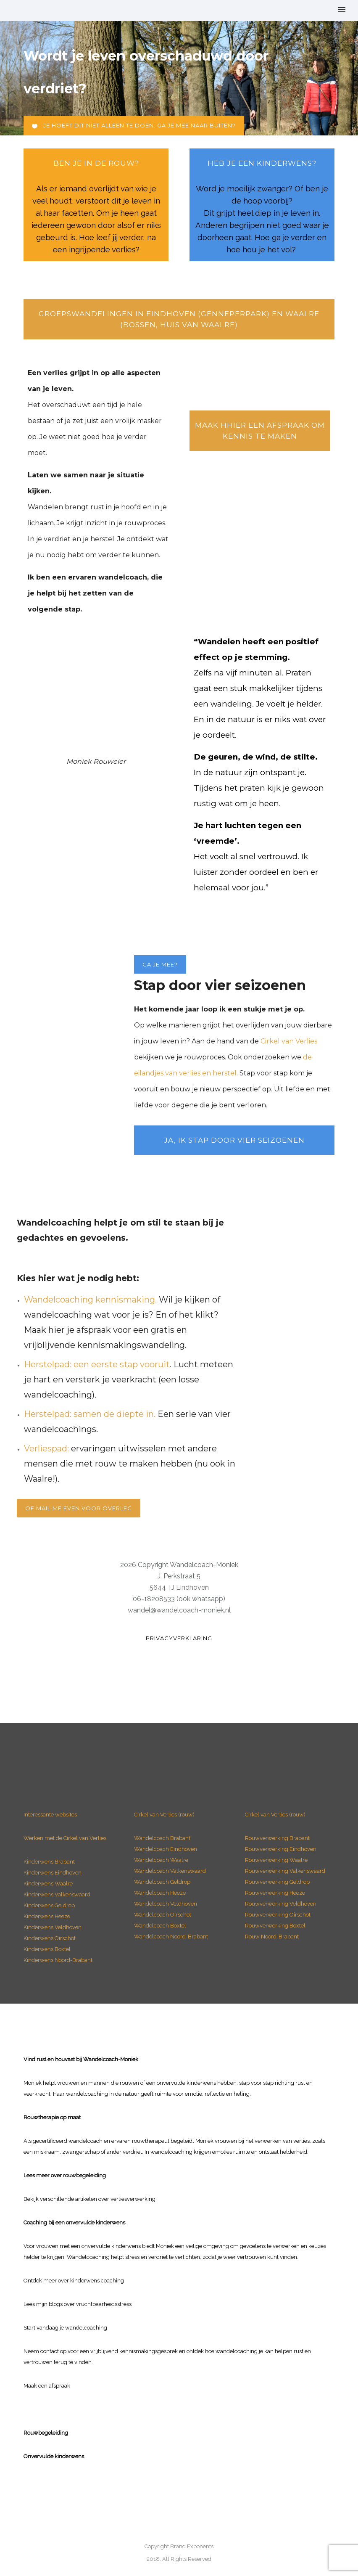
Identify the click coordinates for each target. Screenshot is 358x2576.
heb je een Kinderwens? (262, 163)
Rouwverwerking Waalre (276, 1860)
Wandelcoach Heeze (160, 1893)
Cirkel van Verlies (289, 1041)
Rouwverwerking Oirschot (278, 1914)
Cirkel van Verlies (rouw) (164, 1814)
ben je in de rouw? (96, 163)
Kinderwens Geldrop (49, 1905)
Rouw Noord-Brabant (272, 1936)
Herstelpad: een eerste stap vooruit (97, 1364)
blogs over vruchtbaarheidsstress (90, 2304)
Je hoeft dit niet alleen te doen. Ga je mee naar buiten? (134, 125)
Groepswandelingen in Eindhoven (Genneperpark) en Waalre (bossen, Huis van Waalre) (179, 319)
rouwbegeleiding (84, 2175)
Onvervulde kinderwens (54, 2456)
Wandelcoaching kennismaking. (90, 1300)
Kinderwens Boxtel (48, 1949)
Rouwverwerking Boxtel (275, 1925)
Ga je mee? (160, 964)
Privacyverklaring (179, 1638)
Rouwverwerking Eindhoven (280, 1849)
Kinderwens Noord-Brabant (58, 1960)
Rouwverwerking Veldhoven (280, 1904)
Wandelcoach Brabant (162, 1838)
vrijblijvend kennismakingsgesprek (134, 2351)
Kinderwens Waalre (48, 1883)
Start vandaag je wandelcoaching (65, 2327)
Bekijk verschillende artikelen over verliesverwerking (89, 2199)
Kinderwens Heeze (47, 1916)
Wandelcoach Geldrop (162, 1882)
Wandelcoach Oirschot (162, 1914)
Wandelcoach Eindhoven (165, 1849)
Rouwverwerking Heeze (275, 1893)
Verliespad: (46, 1448)
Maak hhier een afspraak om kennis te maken (260, 430)
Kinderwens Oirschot (50, 1938)
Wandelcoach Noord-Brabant (171, 1936)
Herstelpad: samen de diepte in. (89, 1414)
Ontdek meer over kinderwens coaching (74, 2280)
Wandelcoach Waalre (161, 1860)
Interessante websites (50, 1814)
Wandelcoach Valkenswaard (170, 1871)
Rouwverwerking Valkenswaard (285, 1871)
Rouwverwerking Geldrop (277, 1882)
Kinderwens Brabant (49, 1862)
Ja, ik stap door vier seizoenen (234, 1140)
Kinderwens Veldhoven (53, 1927)
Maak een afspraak (47, 2386)
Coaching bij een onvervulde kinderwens (74, 2222)
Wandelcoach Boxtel (160, 1925)
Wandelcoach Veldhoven (165, 1904)
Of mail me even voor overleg (78, 1508)
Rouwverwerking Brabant (277, 1838)
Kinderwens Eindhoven (53, 1872)
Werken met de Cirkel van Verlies (65, 1838)
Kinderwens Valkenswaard (57, 1894)
